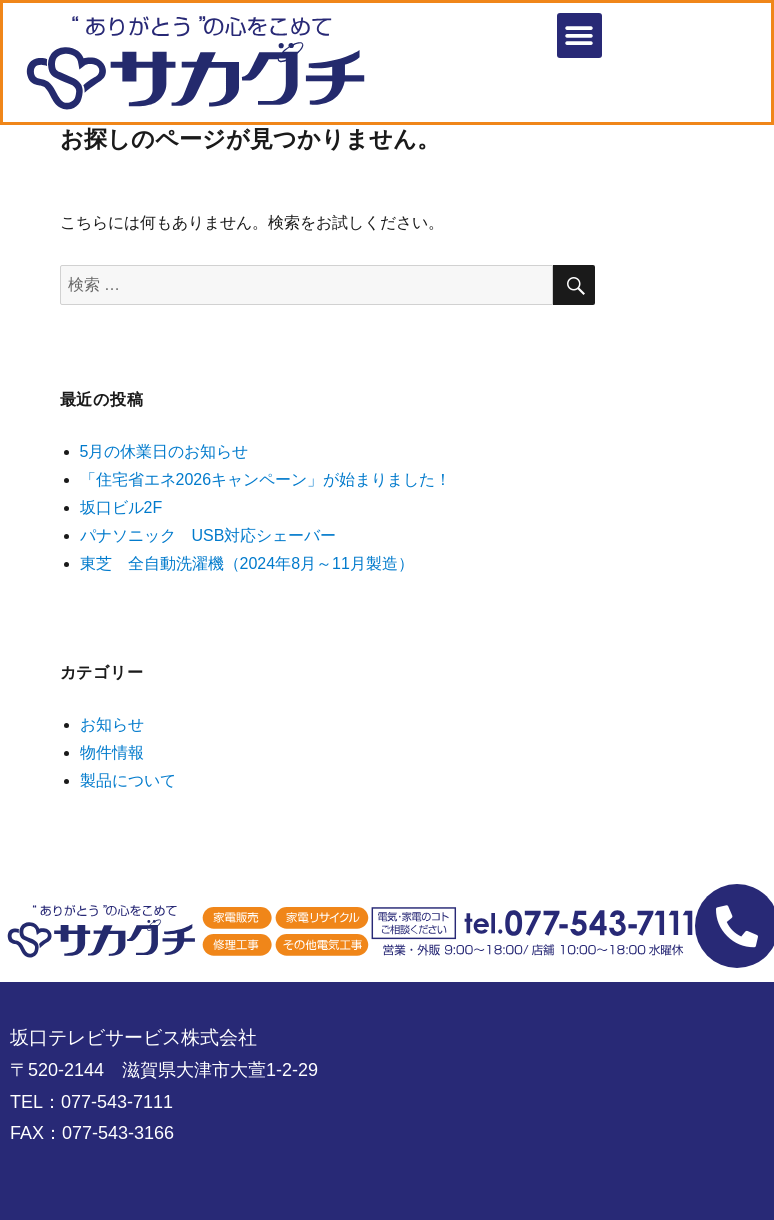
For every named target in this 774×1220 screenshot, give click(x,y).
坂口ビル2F (121, 507)
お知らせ (112, 724)
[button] (579, 35)
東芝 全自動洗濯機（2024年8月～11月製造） (247, 563)
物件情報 (112, 752)
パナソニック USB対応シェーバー (208, 535)
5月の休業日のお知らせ (164, 451)
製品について (128, 780)
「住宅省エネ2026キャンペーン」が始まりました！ (266, 479)
